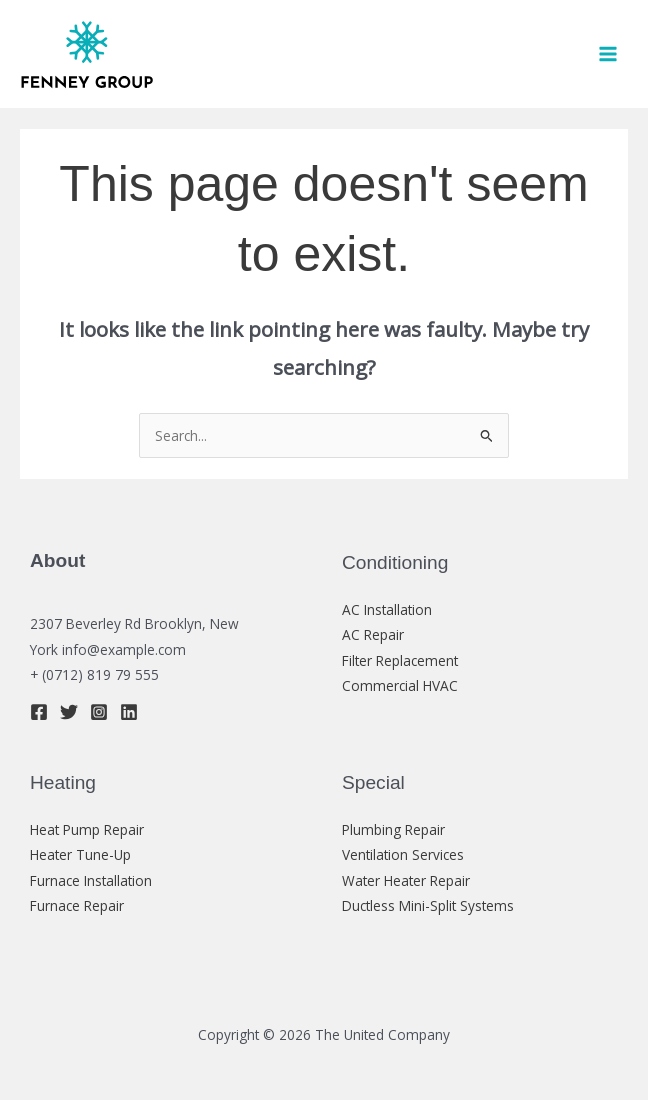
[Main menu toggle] (608, 54)
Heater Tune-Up (80, 854)
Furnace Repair (77, 905)
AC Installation (387, 609)
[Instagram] (99, 712)
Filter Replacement (400, 660)
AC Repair (373, 634)
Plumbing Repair (393, 829)
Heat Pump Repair (87, 829)
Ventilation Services (403, 854)
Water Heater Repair (406, 880)
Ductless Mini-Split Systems (428, 905)
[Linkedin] (129, 712)
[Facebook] (39, 712)
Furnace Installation (91, 880)
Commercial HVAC (400, 685)
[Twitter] (69, 712)
